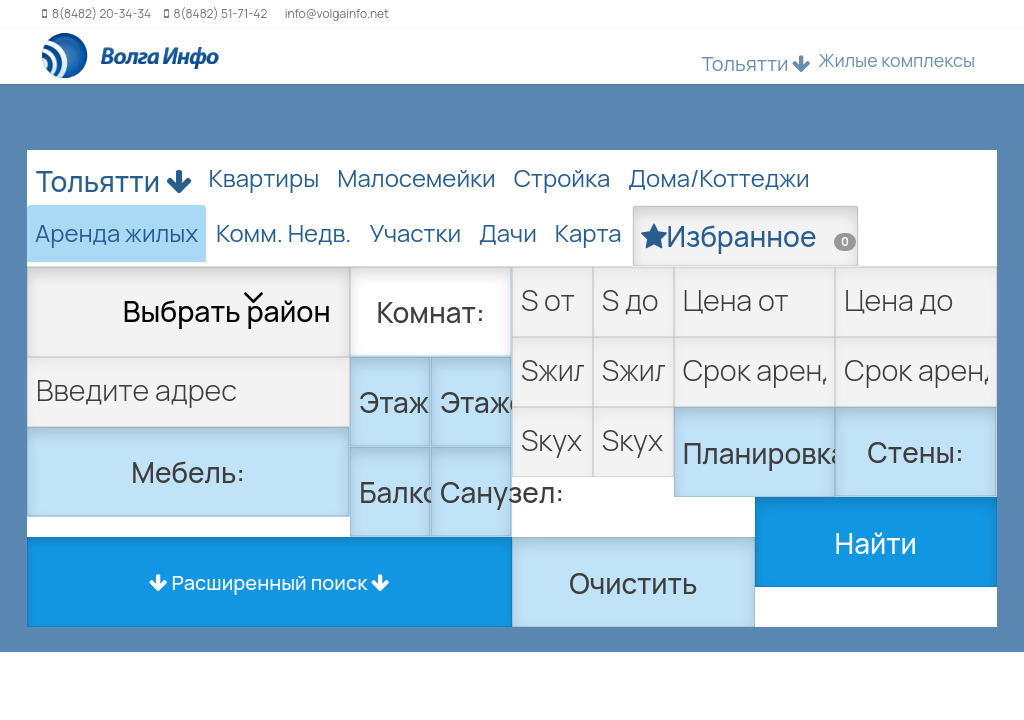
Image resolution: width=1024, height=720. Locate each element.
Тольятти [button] (756, 63)
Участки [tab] (415, 232)
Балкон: (395, 492)
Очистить (633, 583)
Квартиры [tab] (264, 177)
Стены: (916, 452)
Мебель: (188, 472)
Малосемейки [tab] (416, 177)
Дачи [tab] (508, 232)
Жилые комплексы (896, 60)
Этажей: (476, 402)
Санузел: (476, 492)
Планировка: (759, 453)
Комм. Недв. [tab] (283, 232)
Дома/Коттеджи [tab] (718, 177)
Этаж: (395, 402)
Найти (876, 543)
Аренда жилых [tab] (116, 232)
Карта (588, 232)
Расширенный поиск (270, 582)
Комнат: (431, 312)
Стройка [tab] (562, 177)
